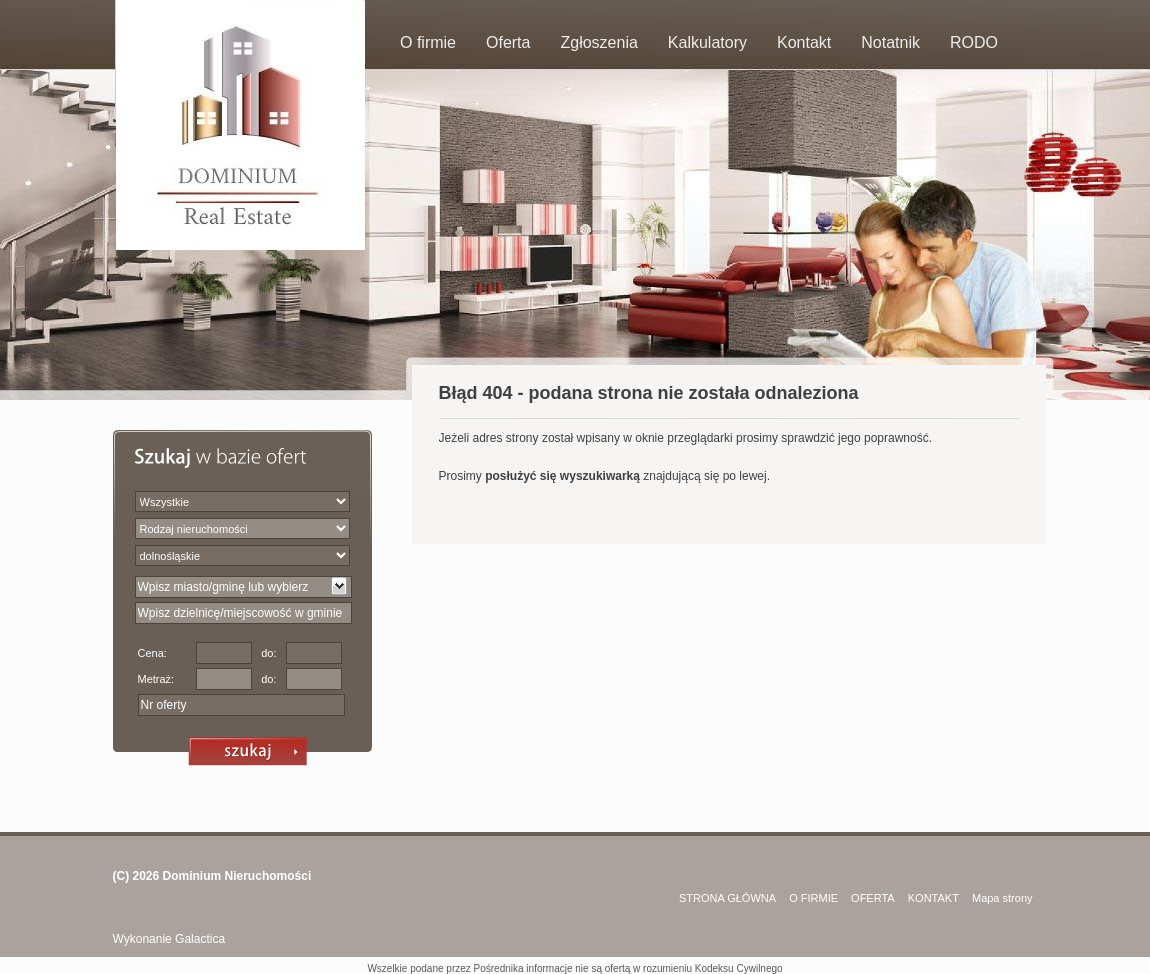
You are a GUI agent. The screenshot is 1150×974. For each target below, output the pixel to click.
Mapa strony (1002, 898)
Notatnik (890, 42)
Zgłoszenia (598, 42)
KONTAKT (933, 898)
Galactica (200, 939)
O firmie (428, 42)
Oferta (508, 42)
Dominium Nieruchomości (237, 876)
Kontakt (804, 42)
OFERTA (873, 898)
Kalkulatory (707, 42)
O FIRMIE (813, 898)
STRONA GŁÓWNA (727, 898)
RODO (974, 42)
